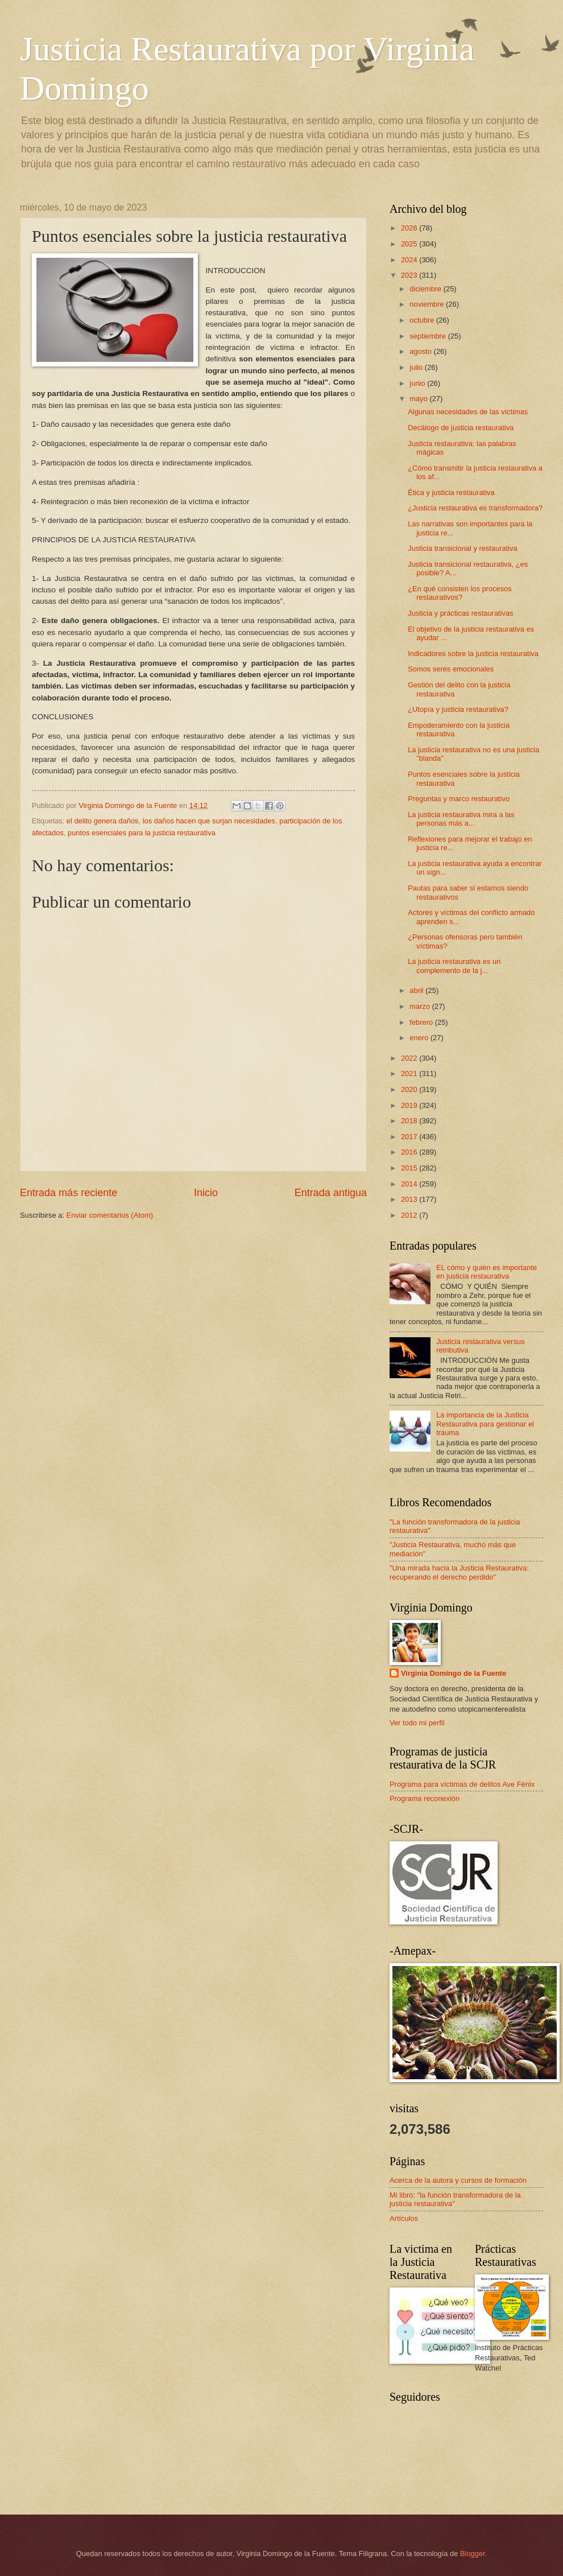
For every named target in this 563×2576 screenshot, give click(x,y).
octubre (422, 320)
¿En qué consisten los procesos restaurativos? (460, 592)
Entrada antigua (331, 1192)
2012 (410, 1215)
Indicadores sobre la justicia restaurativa (473, 653)
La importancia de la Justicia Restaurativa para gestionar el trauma (485, 1424)
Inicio (206, 1192)
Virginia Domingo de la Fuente (453, 1673)
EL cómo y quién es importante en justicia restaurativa (486, 1271)
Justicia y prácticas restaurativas (460, 613)
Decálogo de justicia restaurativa (461, 427)
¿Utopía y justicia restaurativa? (458, 709)
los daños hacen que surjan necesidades (209, 821)
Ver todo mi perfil (417, 1722)
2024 (410, 259)
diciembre (426, 289)
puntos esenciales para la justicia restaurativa (142, 833)
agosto (421, 351)
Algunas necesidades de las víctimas (468, 411)
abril (417, 990)
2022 (410, 1058)
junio (418, 383)
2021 (410, 1073)
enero (419, 1037)
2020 (410, 1089)
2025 (410, 244)
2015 (410, 1168)
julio (416, 367)
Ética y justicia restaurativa (451, 492)
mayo (419, 398)
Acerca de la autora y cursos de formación (458, 2180)
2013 (410, 1199)
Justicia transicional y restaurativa (463, 548)
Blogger (472, 2553)
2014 (410, 1184)
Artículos (404, 2218)
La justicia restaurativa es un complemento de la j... (454, 965)
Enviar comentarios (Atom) (110, 1215)
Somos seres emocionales (451, 669)
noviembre (427, 304)
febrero (421, 1022)
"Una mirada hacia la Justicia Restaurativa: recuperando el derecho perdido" (459, 1572)
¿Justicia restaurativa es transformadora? (475, 508)
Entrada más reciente (68, 1192)
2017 (410, 1136)
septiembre (428, 336)
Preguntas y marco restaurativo (459, 798)
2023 (410, 275)
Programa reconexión (424, 1798)
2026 (410, 228)
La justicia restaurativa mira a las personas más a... (461, 818)
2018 (410, 1120)
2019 (410, 1105)
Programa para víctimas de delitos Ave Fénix (462, 1784)
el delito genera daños (103, 821)
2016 (410, 1152)
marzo (420, 1006)
